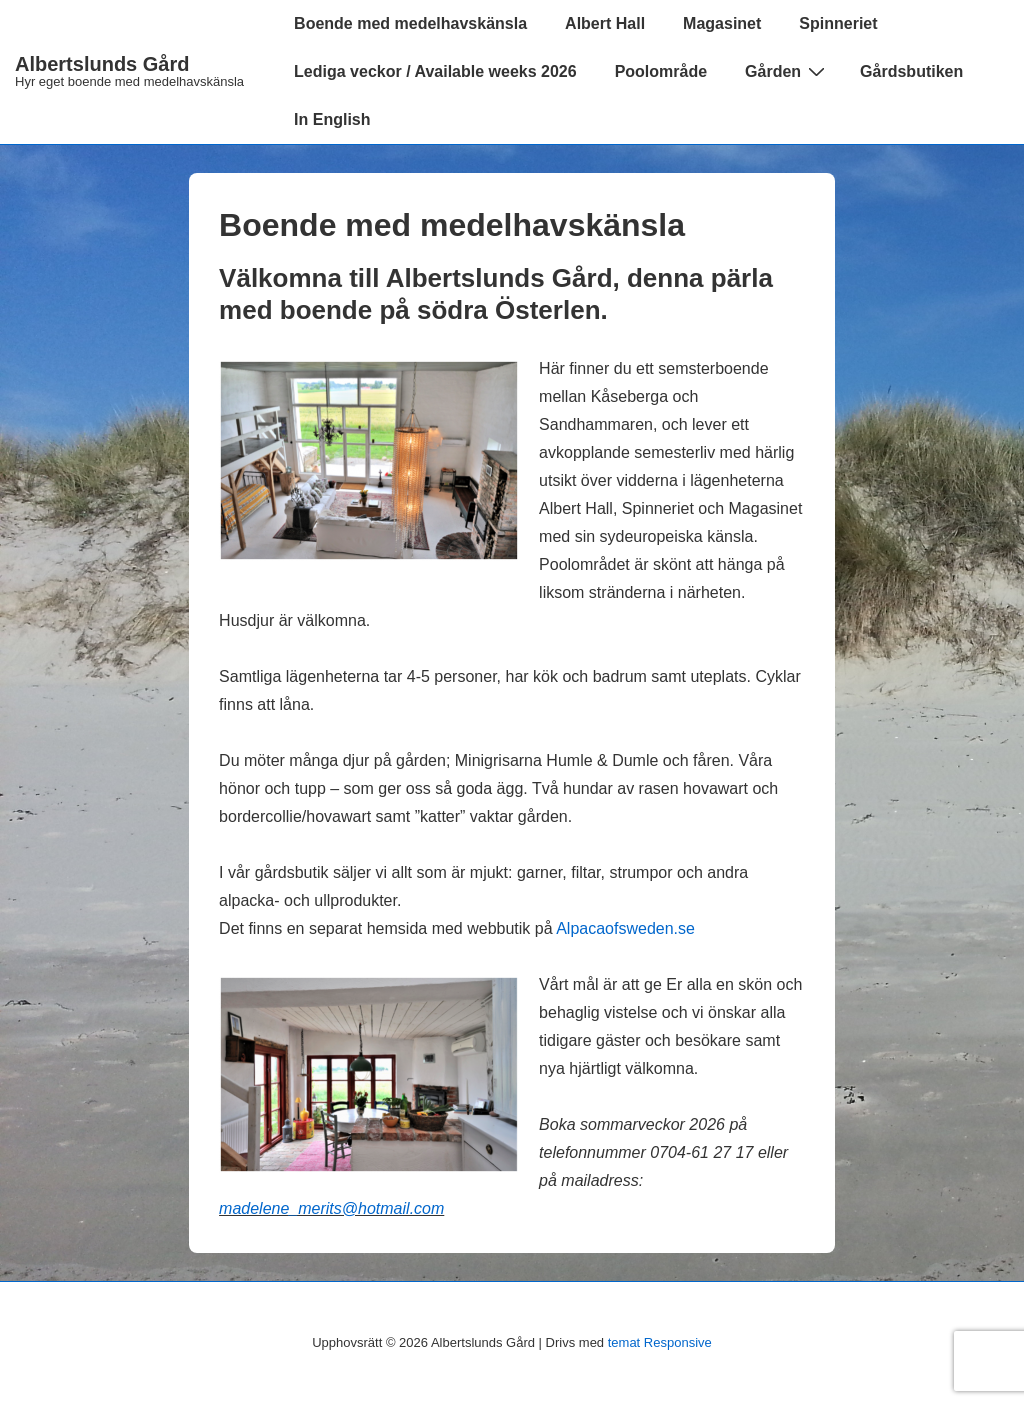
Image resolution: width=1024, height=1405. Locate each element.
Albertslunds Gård (102, 64)
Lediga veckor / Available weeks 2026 (435, 71)
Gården (787, 71)
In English (332, 119)
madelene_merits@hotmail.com (331, 1208)
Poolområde (661, 71)
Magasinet (722, 23)
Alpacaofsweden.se (625, 928)
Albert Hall (605, 23)
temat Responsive (660, 1342)
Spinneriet (838, 23)
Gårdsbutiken (911, 71)
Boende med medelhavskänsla (410, 23)
